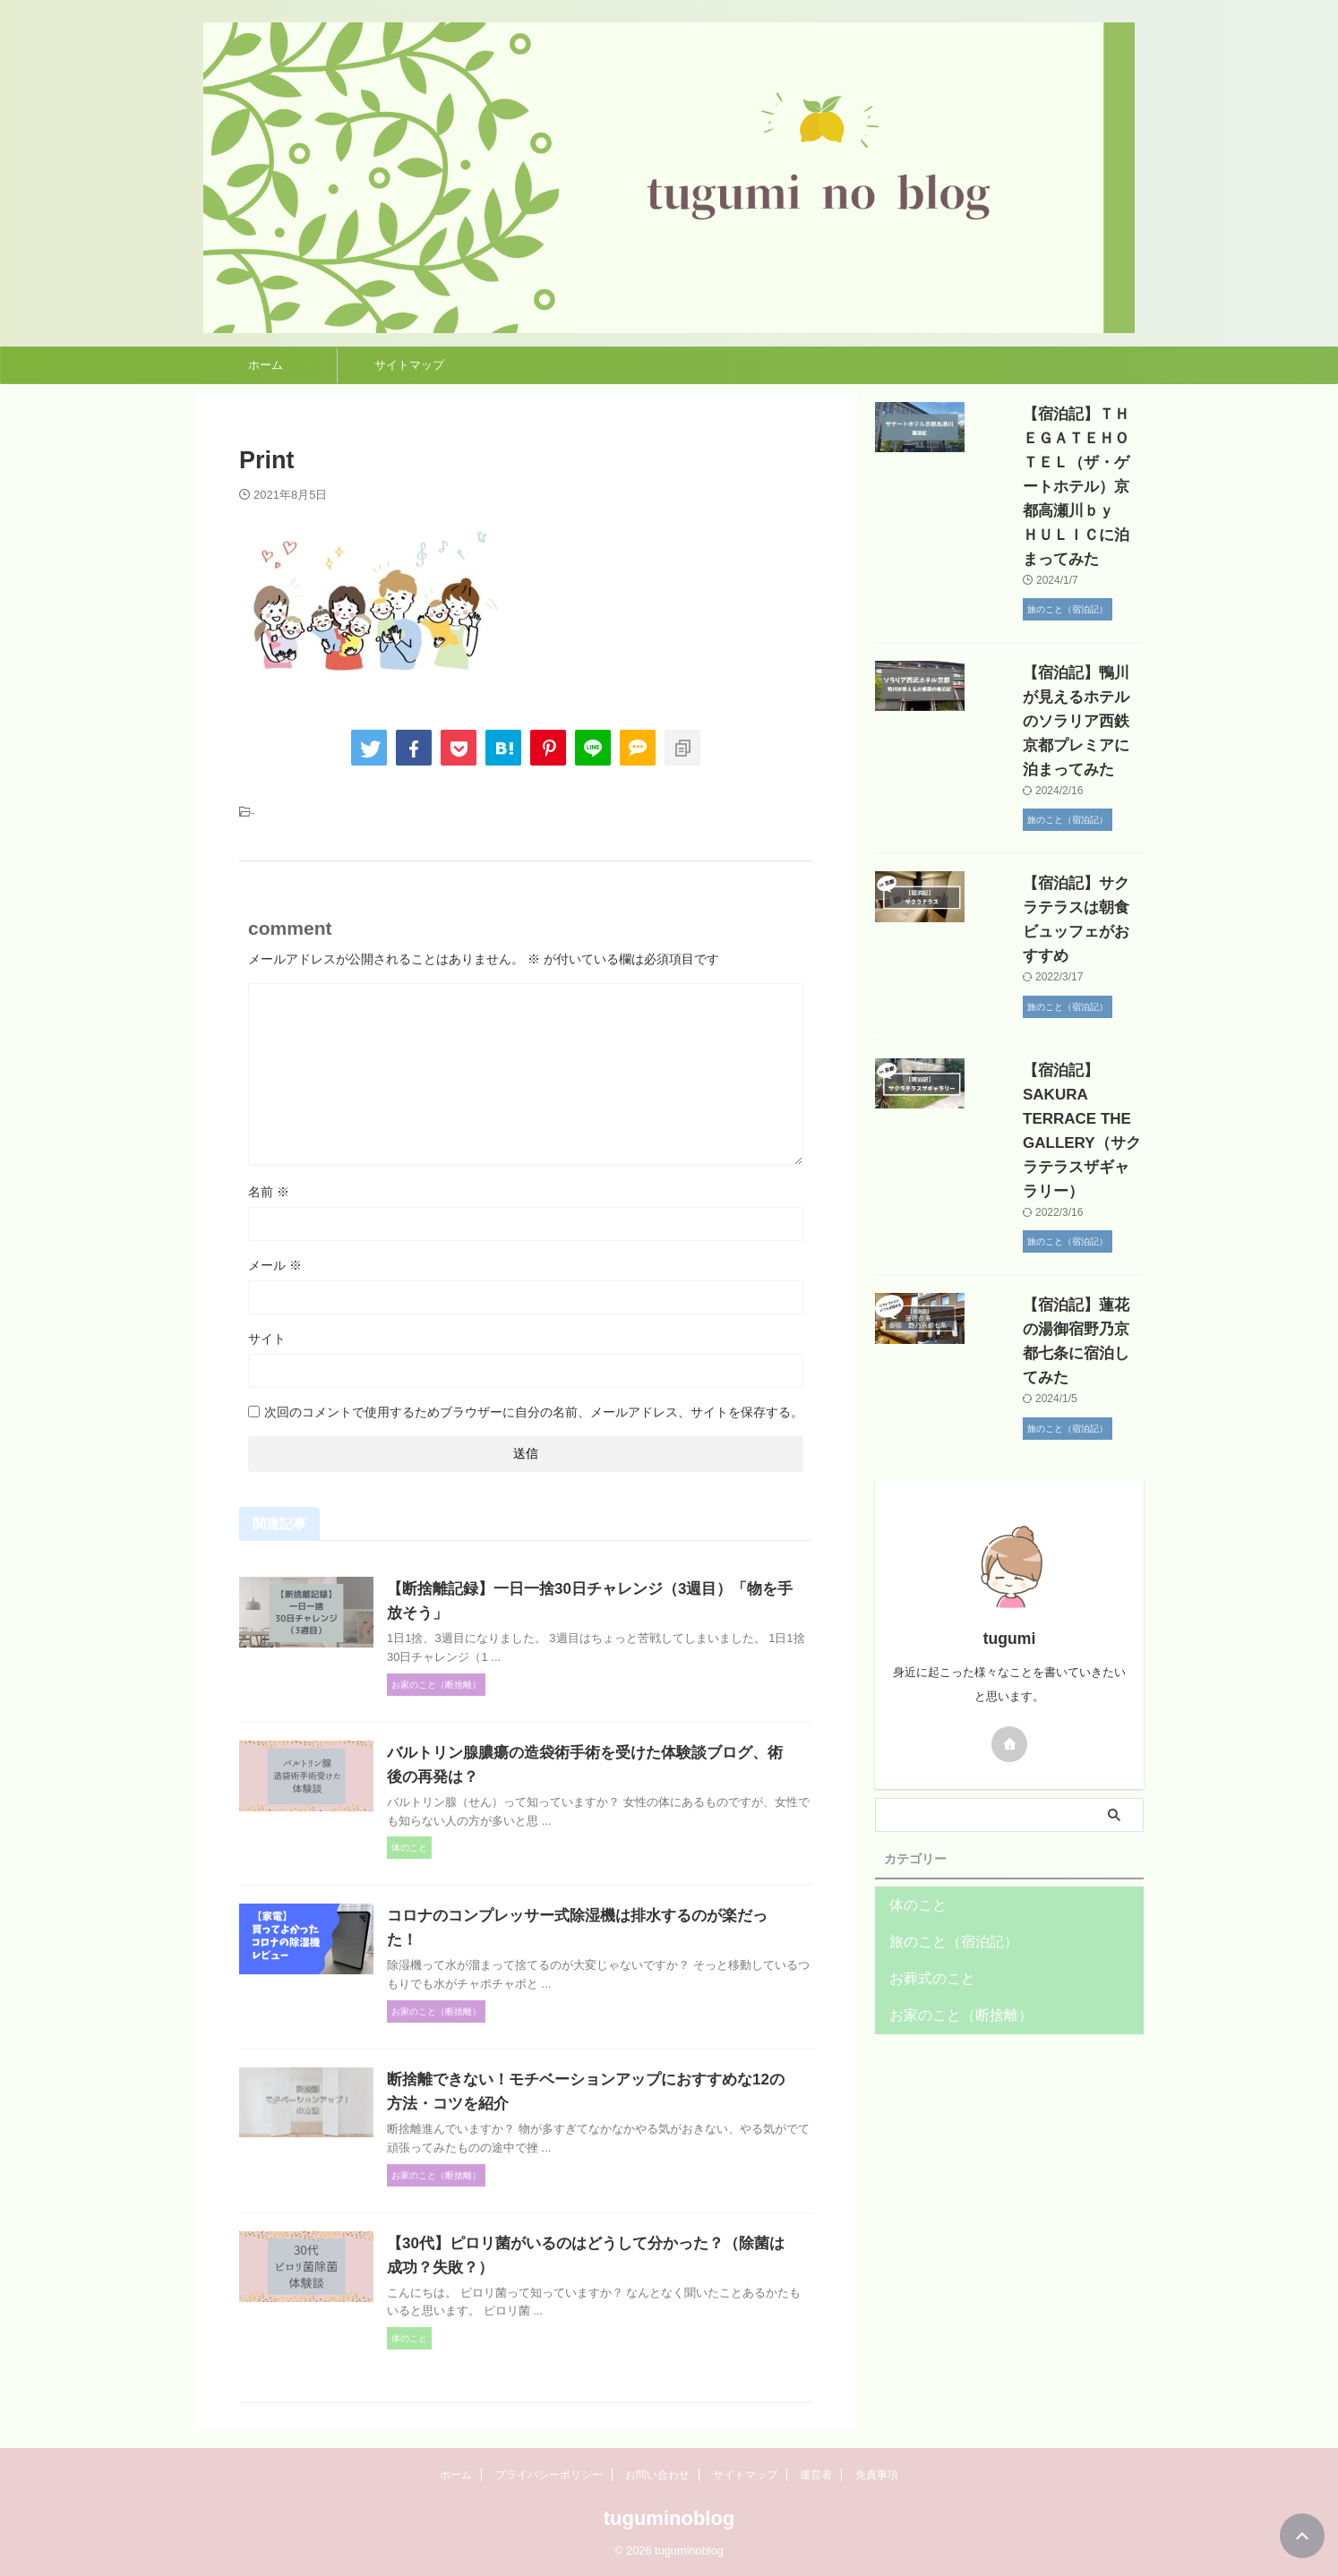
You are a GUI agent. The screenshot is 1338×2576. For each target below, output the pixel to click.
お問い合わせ (657, 2475)
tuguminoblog (669, 2518)
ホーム (265, 365)
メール (275, 1265)
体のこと (912, 1735)
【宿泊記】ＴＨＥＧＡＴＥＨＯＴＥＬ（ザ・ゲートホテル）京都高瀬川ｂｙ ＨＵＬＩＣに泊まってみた (1057, 462)
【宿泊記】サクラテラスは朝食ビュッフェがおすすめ (1057, 835)
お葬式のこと (924, 1809)
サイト (267, 1338)
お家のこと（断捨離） (947, 1846)
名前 (268, 1192)
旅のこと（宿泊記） (941, 1772)
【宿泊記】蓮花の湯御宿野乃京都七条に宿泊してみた (1057, 1184)
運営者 (816, 2475)
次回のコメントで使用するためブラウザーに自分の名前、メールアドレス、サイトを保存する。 (533, 1412)
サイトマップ (409, 365)
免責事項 (876, 2475)
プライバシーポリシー (549, 2475)
